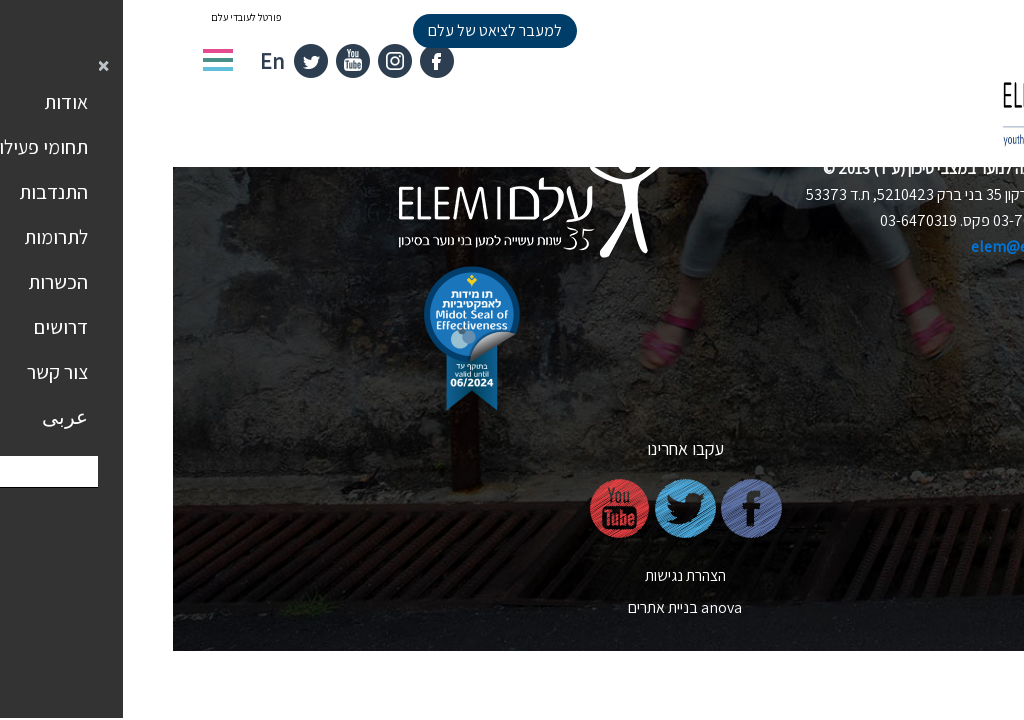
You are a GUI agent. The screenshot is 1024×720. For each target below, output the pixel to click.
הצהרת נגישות (512, 575)
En (99, 61)
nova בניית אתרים (512, 607)
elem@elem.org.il (859, 246)
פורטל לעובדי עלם (73, 17)
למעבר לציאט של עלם (322, 30)
